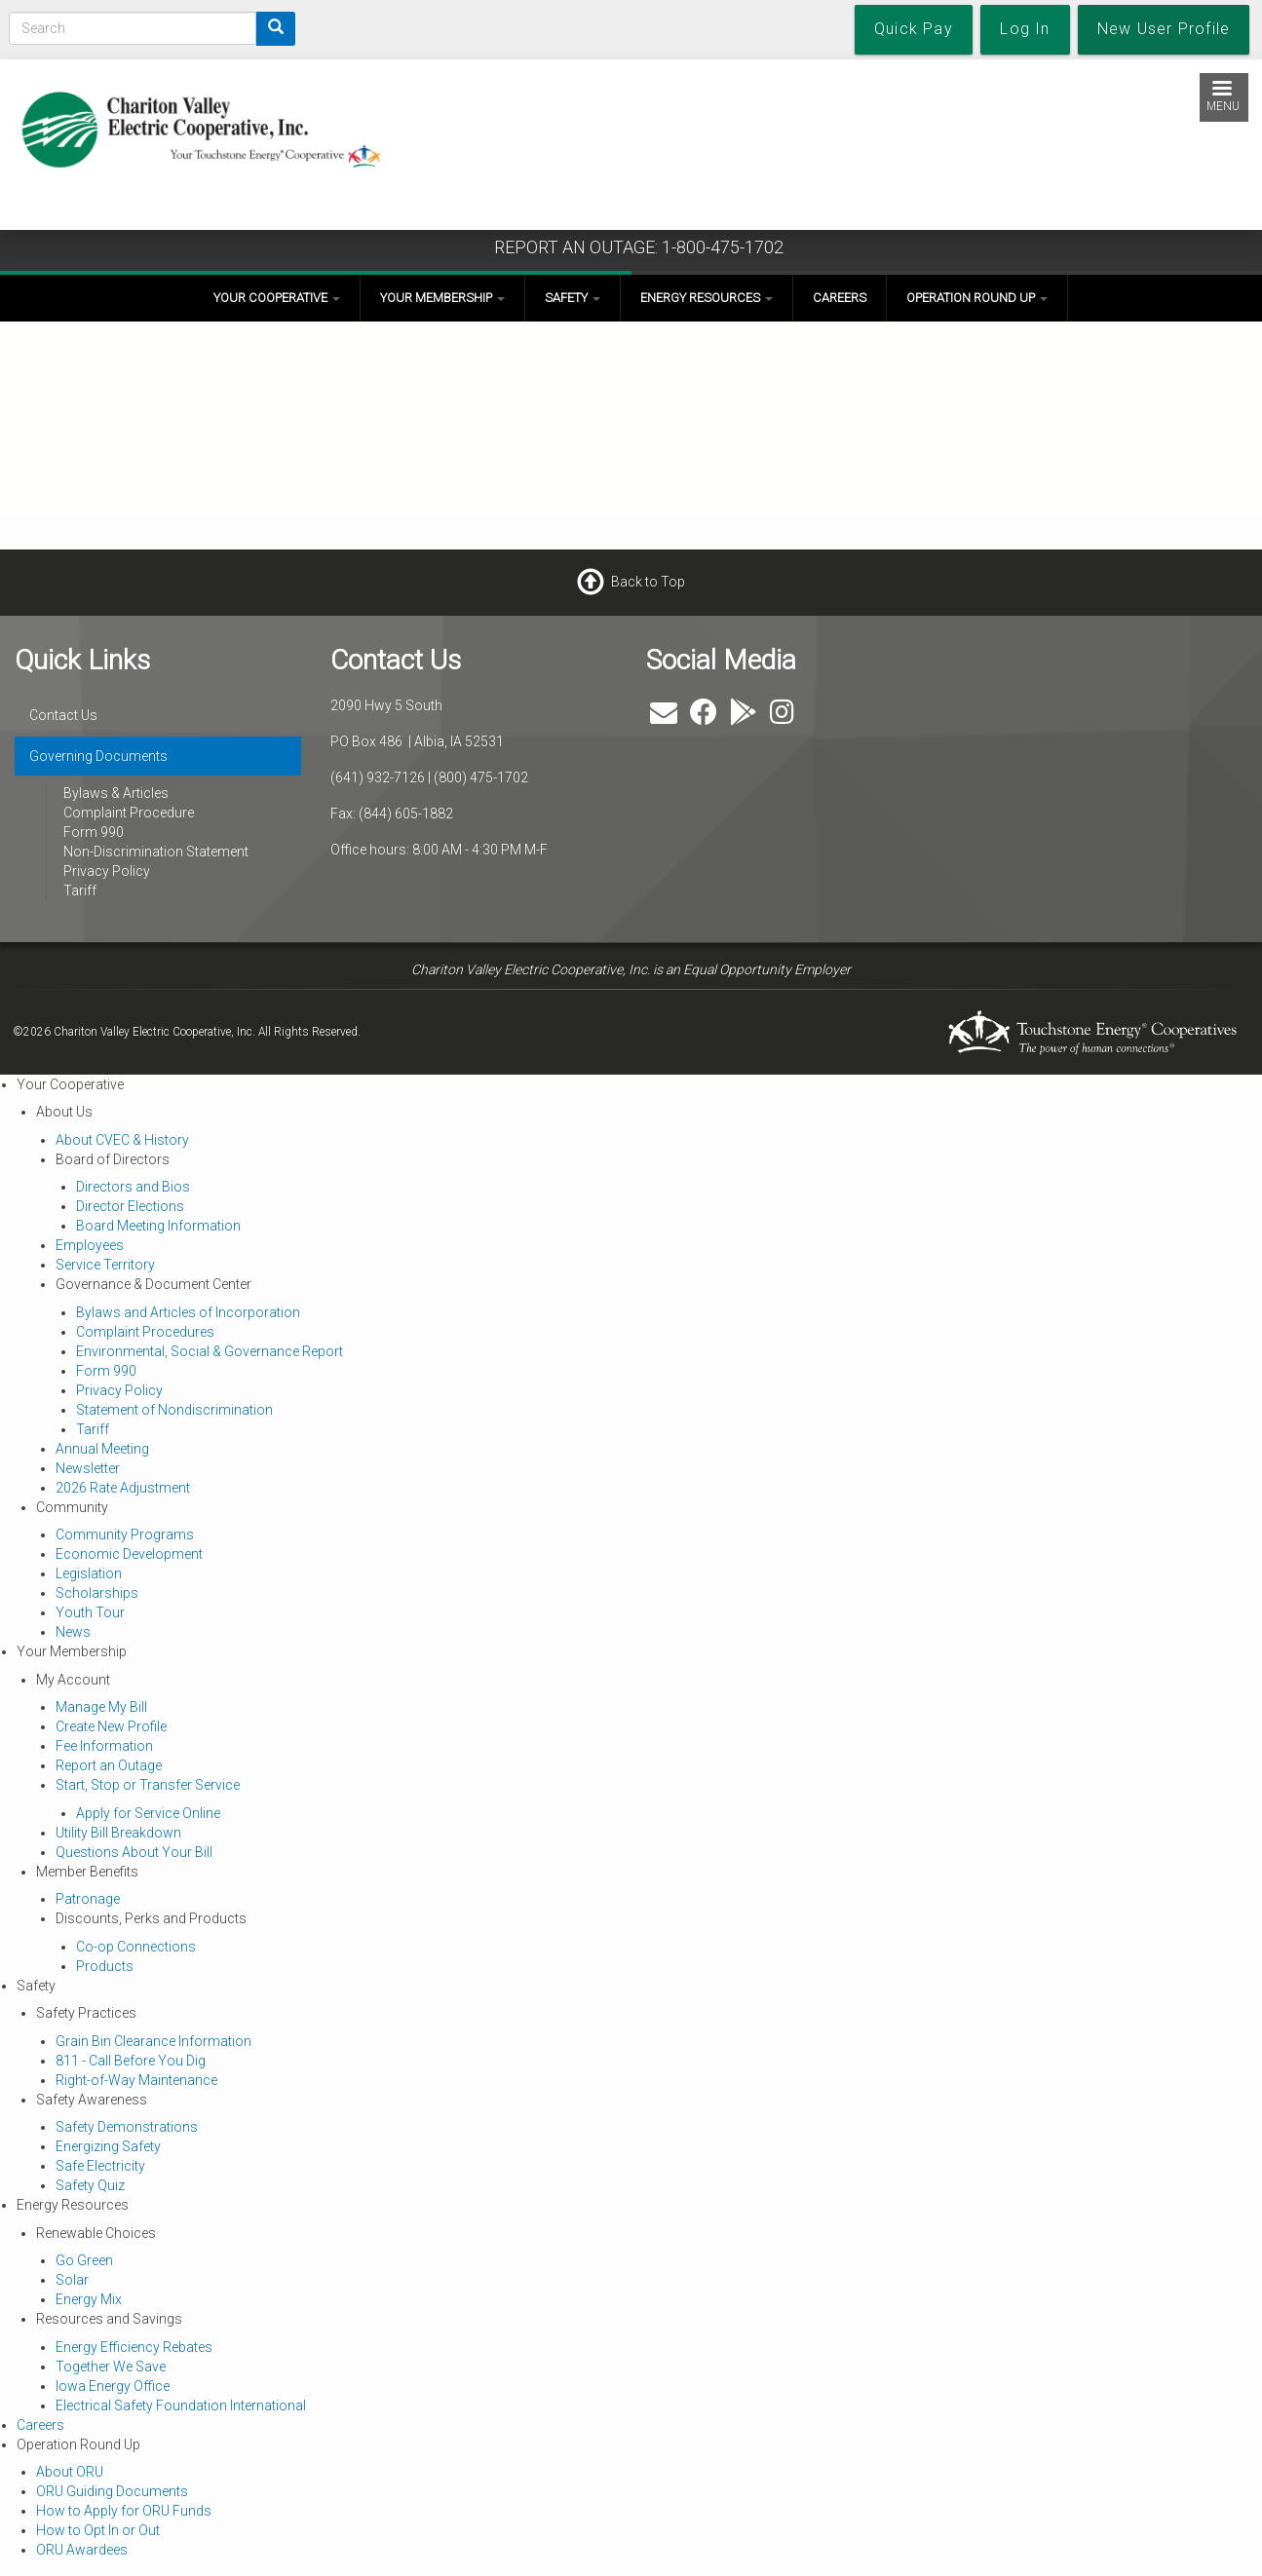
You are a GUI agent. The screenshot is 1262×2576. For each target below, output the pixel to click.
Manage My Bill (101, 1707)
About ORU (69, 2472)
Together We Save (111, 2366)
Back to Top (648, 581)
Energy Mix (89, 2299)
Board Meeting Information (158, 1225)
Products (105, 1966)
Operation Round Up (977, 297)
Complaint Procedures (145, 1332)
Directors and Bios (133, 1186)
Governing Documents (98, 756)
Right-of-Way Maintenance (136, 2080)
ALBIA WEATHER (1104, 716)
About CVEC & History (122, 1140)
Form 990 (93, 832)
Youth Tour (90, 1612)
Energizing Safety (108, 2146)
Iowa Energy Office (113, 2386)
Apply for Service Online (148, 1813)
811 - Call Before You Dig (131, 2060)
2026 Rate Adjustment (123, 1488)
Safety (572, 297)
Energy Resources (706, 297)
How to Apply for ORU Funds (123, 2511)
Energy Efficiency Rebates (134, 2347)
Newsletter (88, 1468)
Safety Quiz (90, 2185)
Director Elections (130, 1206)
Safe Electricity (100, 2166)
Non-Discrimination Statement (156, 851)
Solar (72, 2280)
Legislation (89, 1573)
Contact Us (63, 715)
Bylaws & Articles (116, 793)
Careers (839, 297)
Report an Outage (109, 1765)
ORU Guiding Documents (112, 2491)
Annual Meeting (102, 1449)
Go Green (84, 2260)
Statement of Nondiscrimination (174, 1410)
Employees (90, 1245)
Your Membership (442, 297)
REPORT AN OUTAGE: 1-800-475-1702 (639, 247)
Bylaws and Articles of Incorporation (188, 1312)
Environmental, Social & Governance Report (209, 1351)
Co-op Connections (136, 1946)
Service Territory (105, 1264)
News (73, 1632)
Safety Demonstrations (127, 2127)
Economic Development (129, 1554)
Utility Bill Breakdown (118, 1832)
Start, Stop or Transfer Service (148, 1785)
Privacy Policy (106, 871)
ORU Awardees (82, 2549)
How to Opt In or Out (98, 2530)
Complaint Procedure (128, 812)
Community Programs (125, 1534)
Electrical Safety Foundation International (181, 2405)
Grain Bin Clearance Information (153, 2041)
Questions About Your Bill (134, 1852)
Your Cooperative (276, 297)
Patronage (88, 1899)
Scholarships (97, 1593)
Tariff (79, 890)
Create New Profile (111, 1726)
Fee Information (104, 1746)
